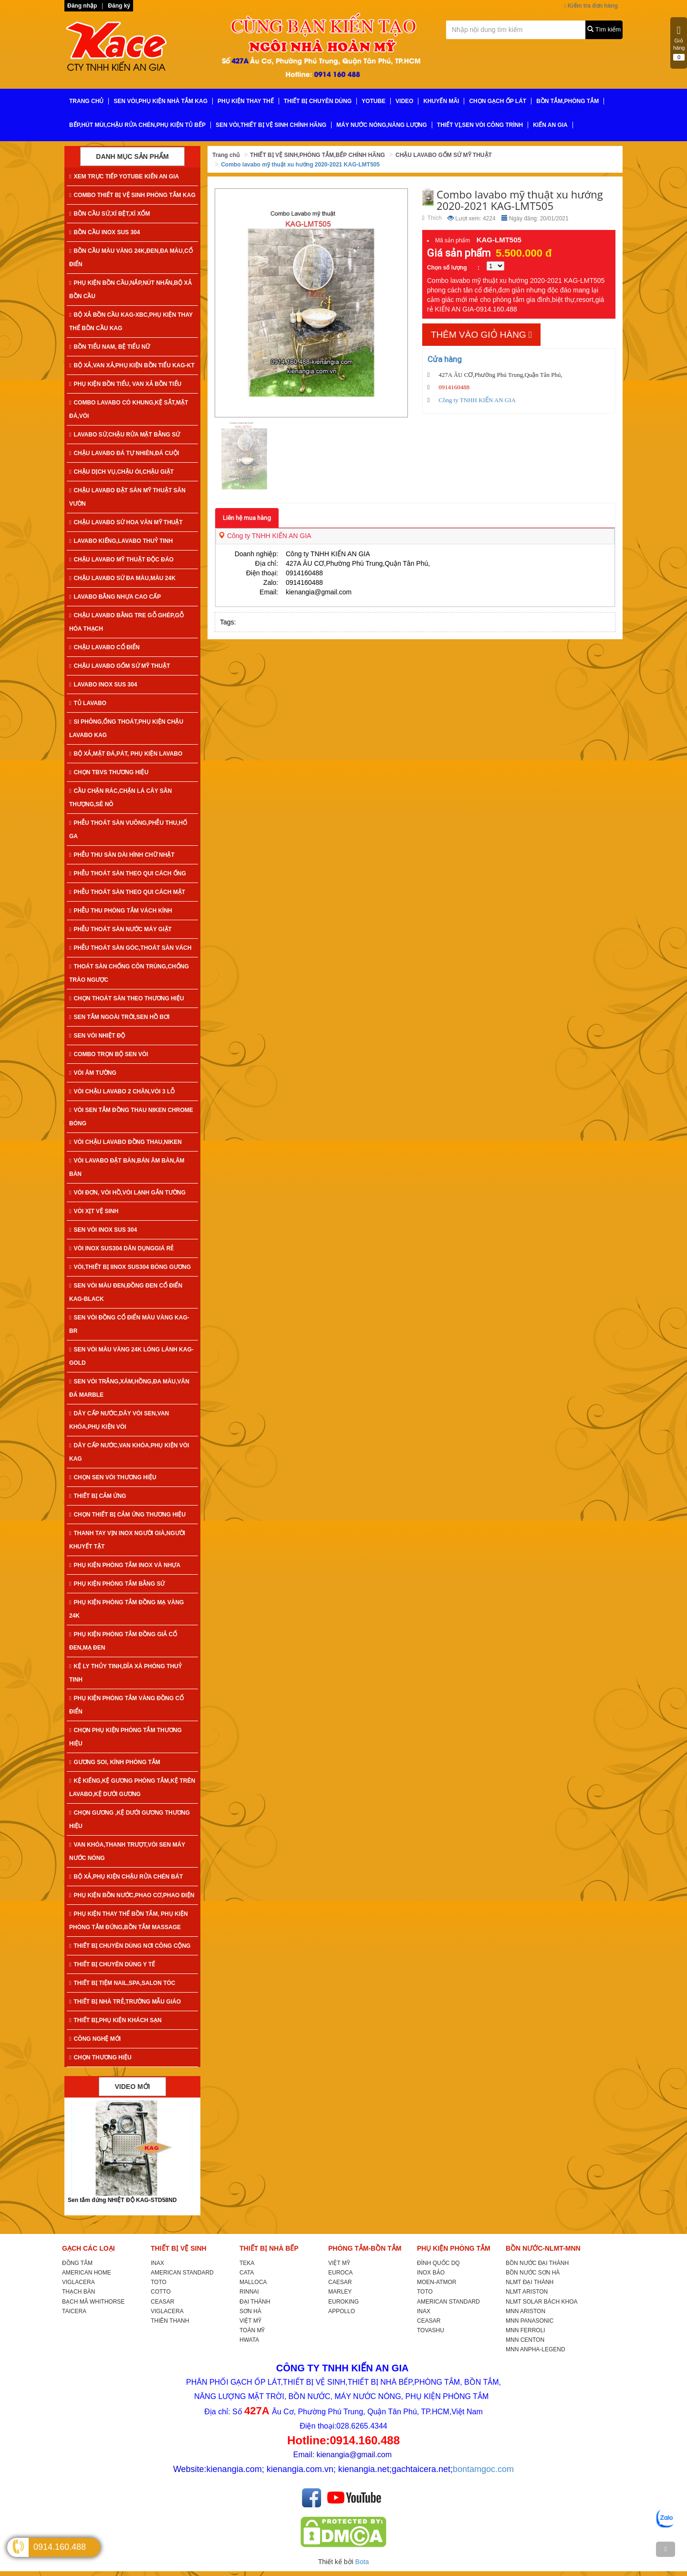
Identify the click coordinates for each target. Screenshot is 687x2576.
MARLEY (340, 2291)
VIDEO (404, 101)
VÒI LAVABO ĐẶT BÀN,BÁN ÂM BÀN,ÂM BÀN (127, 1167)
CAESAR (340, 2282)
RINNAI (249, 2291)
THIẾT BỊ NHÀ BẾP (269, 2248)
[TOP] (665, 2549)
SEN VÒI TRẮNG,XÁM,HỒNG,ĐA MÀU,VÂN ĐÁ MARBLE (129, 1388)
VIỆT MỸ (250, 2320)
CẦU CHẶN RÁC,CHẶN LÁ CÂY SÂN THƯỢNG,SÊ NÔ (120, 798)
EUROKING (343, 2301)
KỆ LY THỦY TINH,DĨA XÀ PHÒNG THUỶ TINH (125, 1673)
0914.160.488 (59, 2547)
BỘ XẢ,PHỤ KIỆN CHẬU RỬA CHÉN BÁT (126, 1876)
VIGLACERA (78, 2282)
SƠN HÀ (250, 2311)
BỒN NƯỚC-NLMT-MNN (543, 2248)
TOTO (159, 2282)
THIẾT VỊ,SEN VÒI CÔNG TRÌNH (480, 125)
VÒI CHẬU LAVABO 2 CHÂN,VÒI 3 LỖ (122, 1091)
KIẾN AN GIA (550, 125)
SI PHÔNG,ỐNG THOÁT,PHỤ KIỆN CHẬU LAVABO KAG (126, 728)
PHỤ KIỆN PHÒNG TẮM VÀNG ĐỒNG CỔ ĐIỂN (126, 1705)
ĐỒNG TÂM (77, 2263)
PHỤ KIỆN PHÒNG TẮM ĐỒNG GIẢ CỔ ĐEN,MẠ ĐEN (123, 1641)
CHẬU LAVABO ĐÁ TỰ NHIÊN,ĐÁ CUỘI (124, 453)
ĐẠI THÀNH (254, 2301)
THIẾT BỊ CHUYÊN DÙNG (318, 101)
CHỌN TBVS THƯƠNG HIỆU (108, 772)
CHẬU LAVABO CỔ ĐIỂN (104, 647)
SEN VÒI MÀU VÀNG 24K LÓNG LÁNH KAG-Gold (131, 1356)
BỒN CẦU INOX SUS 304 (104, 232)
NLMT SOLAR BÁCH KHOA (541, 2301)
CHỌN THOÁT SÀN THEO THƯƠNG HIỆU (126, 998)
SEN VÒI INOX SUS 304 (103, 1229)
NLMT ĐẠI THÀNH (529, 2282)
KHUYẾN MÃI (441, 101)
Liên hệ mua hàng (247, 517)
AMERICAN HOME (86, 2272)
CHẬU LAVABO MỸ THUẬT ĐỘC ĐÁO (121, 559)
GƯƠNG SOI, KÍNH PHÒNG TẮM (114, 1762)
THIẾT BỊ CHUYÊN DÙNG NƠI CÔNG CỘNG (129, 1945)
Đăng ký (119, 5)
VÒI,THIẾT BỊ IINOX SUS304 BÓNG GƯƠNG (130, 1267)
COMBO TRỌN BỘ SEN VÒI (108, 1054)
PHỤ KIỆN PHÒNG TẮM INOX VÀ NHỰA (124, 1565)
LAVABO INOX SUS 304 (103, 684)
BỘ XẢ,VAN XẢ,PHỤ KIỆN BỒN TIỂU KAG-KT (132, 365)
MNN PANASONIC (529, 2320)
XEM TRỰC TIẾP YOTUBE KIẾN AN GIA (124, 176)
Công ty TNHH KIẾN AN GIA (265, 536)
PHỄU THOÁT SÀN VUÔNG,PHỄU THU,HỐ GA (128, 830)
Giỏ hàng (679, 43)
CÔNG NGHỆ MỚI (95, 2039)
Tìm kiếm (604, 29)
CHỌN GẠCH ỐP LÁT (497, 101)
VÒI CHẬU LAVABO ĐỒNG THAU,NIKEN (125, 1142)
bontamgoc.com (483, 2469)
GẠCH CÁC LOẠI (88, 2248)
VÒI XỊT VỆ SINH (93, 1211)
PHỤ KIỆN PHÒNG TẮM (453, 2248)
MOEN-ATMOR (436, 2282)
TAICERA (74, 2311)
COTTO (161, 2291)
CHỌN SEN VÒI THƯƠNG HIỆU (112, 1477)
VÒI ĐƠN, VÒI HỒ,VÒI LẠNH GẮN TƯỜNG (127, 1192)
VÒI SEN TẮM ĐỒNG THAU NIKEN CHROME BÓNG (131, 1117)
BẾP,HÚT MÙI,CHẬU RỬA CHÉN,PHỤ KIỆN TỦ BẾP (137, 125)
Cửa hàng (444, 359)
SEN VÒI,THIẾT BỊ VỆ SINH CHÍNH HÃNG (271, 125)
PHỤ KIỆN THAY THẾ (246, 101)
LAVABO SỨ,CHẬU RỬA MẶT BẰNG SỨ (124, 434)
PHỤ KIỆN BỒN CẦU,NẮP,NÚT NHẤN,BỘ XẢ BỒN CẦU (130, 290)
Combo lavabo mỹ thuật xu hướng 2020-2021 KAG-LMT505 (300, 164)
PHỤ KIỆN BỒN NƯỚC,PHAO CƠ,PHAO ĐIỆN (131, 1895)
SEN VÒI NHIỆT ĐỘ (97, 1035)
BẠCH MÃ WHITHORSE (93, 2301)
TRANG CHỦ (86, 101)
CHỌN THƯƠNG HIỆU (100, 2057)
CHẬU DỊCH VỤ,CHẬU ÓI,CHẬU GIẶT (121, 471)
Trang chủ (225, 155)
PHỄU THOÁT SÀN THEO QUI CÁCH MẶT (127, 892)
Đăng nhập (82, 5)
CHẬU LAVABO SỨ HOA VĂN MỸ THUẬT (126, 522)
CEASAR (162, 2301)
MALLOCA (253, 2282)
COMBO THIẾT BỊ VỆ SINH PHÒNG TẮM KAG (132, 195)
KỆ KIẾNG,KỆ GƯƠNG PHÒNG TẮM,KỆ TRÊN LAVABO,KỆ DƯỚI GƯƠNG (132, 1787)
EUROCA (340, 2272)
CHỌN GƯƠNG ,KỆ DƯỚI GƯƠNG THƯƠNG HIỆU (129, 1819)
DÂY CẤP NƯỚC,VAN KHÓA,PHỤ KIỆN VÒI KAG (129, 1452)
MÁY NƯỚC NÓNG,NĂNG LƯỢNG (381, 125)
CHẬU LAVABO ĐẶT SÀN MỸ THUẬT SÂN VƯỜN (127, 497)
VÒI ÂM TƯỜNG (92, 1073)
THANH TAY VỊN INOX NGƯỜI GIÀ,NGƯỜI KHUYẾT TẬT (127, 1540)
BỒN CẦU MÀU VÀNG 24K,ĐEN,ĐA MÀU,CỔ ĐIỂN (131, 258)
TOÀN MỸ (252, 2330)
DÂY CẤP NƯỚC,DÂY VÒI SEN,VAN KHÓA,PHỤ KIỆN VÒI (119, 1420)
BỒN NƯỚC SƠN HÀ (533, 2272)
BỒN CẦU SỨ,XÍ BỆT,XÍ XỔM (109, 213)
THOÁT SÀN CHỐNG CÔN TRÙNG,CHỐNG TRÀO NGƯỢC (129, 973)
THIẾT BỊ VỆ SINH (179, 2248)
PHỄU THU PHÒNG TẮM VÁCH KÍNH (120, 910)
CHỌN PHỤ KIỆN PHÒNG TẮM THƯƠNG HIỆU (125, 1737)
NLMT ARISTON (527, 2291)
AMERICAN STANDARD (182, 2272)
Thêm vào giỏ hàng (481, 335)
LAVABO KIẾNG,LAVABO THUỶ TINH (121, 541)
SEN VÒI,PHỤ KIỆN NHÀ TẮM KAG (161, 101)
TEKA (246, 2263)
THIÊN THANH (170, 2320)
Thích (432, 218)
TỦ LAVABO (87, 703)
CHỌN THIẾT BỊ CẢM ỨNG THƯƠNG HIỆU (127, 1514)
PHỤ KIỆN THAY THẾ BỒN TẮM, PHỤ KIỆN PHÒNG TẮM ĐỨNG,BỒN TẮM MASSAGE (128, 1921)
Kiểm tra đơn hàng (591, 5)
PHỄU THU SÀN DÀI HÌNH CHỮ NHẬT (122, 855)
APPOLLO (341, 2311)
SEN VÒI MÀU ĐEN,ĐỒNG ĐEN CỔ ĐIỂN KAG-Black (125, 1292)
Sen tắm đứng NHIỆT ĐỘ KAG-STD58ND (122, 2200)
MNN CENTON (525, 2340)
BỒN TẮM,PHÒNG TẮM (567, 101)
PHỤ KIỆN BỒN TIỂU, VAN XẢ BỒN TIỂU (125, 384)
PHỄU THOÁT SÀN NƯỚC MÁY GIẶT (120, 929)
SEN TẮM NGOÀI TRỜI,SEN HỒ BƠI (119, 1017)
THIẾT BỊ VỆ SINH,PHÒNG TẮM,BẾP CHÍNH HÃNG (317, 155)
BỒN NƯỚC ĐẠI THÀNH (537, 2263)
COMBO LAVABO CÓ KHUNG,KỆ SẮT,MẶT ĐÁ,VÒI (128, 409)
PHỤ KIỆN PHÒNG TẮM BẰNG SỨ (117, 1583)
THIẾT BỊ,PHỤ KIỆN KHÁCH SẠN (115, 2020)
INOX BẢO (431, 2272)
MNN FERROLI (525, 2330)
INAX (157, 2263)
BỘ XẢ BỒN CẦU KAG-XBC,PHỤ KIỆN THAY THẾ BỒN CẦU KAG (131, 322)
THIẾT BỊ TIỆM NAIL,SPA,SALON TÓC (122, 1983)
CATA (246, 2272)
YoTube (373, 101)
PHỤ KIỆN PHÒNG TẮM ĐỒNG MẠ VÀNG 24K (126, 1609)
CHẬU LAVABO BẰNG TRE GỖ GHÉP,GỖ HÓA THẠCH (126, 622)
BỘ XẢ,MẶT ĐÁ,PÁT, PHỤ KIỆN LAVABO (125, 753)
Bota (362, 2562)
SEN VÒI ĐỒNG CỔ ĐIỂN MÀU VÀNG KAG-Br (129, 1324)
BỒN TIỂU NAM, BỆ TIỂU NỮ (109, 346)
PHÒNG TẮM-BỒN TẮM (364, 2248)
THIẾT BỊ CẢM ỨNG (97, 1496)
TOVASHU (430, 2330)
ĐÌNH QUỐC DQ (438, 2263)
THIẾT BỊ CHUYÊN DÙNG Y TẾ (112, 1964)
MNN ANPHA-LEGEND (535, 2349)
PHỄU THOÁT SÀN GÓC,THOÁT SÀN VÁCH (130, 948)
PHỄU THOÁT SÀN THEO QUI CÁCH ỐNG (127, 873)
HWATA (249, 2340)
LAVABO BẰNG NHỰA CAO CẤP (115, 596)
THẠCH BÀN (78, 2291)
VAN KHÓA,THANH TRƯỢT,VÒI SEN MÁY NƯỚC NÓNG (127, 1851)
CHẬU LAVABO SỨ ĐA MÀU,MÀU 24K (122, 578)
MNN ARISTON (525, 2311)
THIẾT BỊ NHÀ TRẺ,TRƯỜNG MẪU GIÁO (125, 2001)
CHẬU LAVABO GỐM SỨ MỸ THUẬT (119, 666)
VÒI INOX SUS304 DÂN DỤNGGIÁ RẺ (121, 1248)
